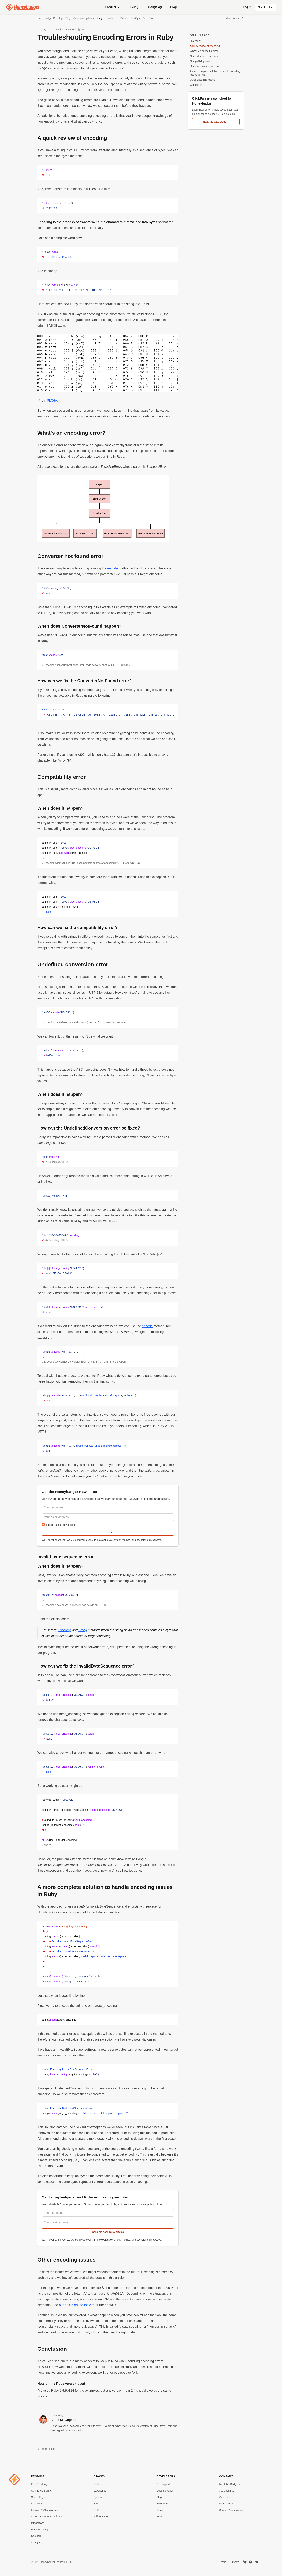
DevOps (135, 18)
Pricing (133, 7)
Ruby (100, 18)
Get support (163, 2484)
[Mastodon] (250, 2562)
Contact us (225, 2497)
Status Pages (38, 2497)
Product (112, 7)
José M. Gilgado (65, 29)
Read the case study (216, 121)
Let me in (108, 1532)
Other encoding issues (202, 79)
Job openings (226, 2490)
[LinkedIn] (256, 2562)
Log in (247, 7)
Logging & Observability (44, 2510)
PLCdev (52, 400)
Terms (222, 2562)
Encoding (64, 1630)
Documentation (165, 2490)
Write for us (232, 18)
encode (112, 568)
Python (124, 18)
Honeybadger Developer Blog (53, 18)
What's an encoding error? (204, 51)
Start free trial (265, 7)
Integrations (37, 2523)
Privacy (234, 2562)
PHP (96, 2510)
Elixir (151, 18)
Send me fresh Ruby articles (108, 2231)
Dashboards (38, 2503)
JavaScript (111, 18)
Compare (36, 2535)
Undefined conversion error (205, 66)
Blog (173, 7)
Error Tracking (39, 2484)
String (82, 1630)
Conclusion (196, 84)
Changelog (154, 7)
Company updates (83, 18)
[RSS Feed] (243, 18)
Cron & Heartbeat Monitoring (47, 2516)
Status (160, 2516)
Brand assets (226, 2503)
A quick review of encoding (205, 46)
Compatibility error (200, 61)
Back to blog (46, 2448)
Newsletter (163, 2503)
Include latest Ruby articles (59, 1524)
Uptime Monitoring (41, 2490)
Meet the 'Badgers (229, 2484)
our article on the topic (75, 2305)
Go (144, 18)
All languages (101, 2516)
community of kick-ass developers (74, 1498)
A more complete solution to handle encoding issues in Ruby (215, 73)
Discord (161, 2510)
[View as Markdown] (81, 29)
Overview (195, 41)
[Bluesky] (245, 2562)
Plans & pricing (39, 2529)
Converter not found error (204, 56)
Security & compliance (231, 2510)
